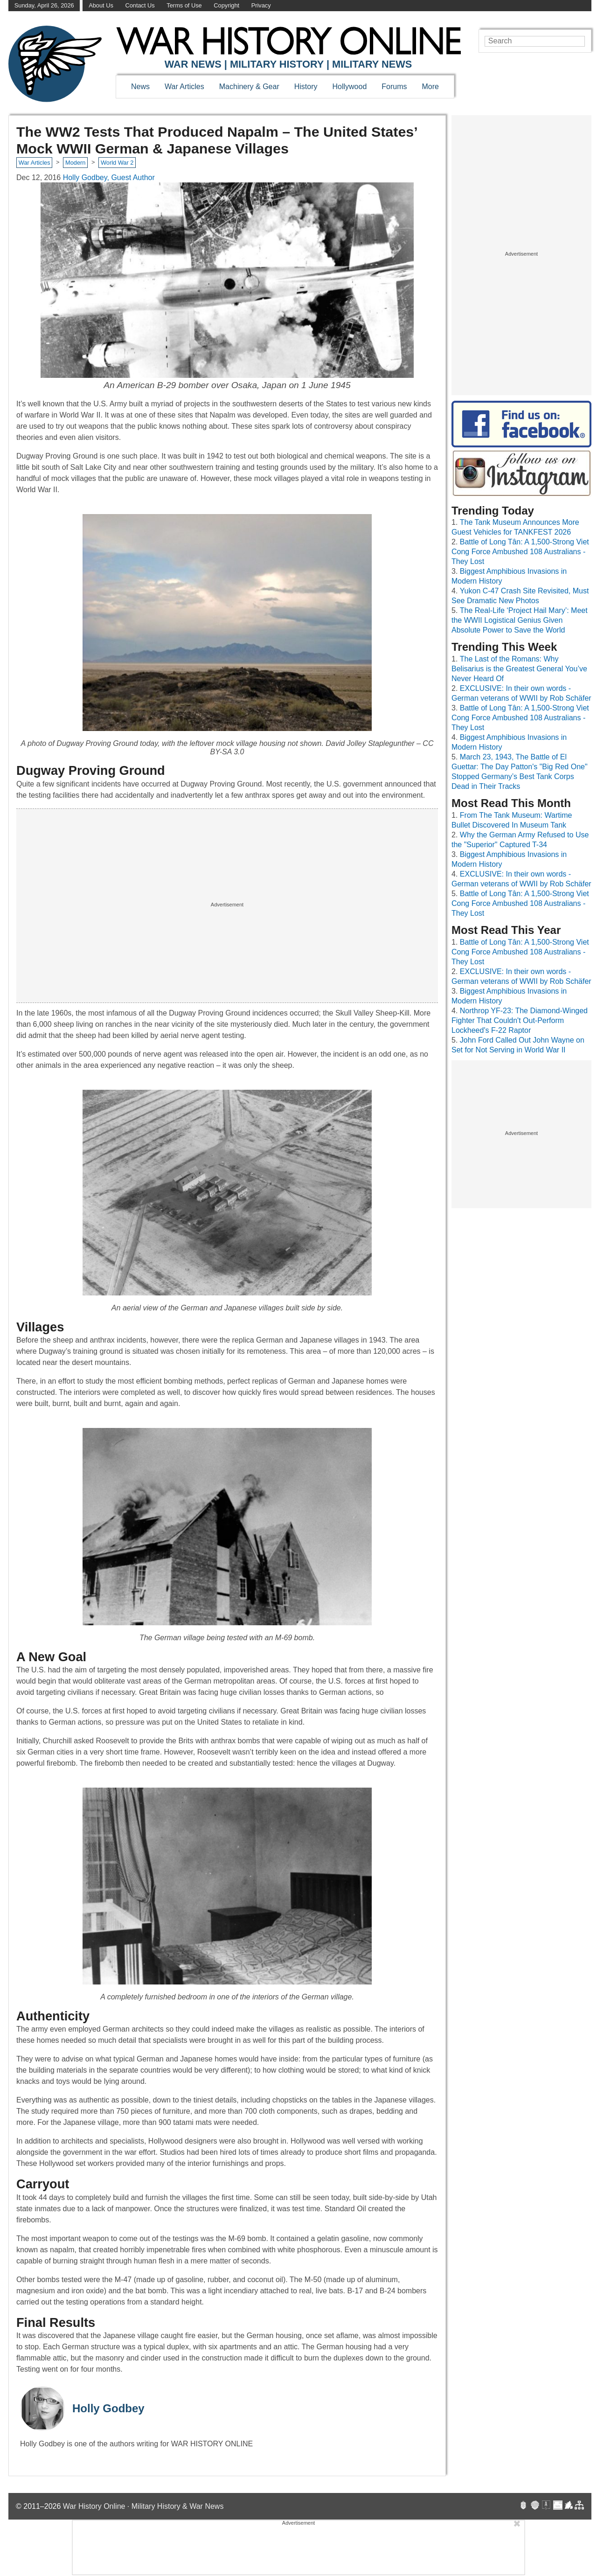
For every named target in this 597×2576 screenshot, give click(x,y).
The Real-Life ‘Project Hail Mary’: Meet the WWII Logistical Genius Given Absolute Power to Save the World (519, 620)
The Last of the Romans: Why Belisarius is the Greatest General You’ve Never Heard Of (519, 668)
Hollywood (349, 87)
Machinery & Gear (249, 87)
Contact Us (139, 5)
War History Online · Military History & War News (143, 2506)
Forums (394, 87)
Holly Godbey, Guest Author (109, 177)
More (430, 87)
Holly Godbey (108, 2408)
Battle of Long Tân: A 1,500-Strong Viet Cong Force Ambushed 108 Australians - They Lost (520, 551)
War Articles (184, 87)
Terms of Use (184, 5)
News (140, 87)
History (306, 87)
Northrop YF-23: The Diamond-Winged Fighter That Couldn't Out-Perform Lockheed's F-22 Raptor (519, 1020)
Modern (75, 162)
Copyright (226, 5)
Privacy (261, 5)
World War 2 (117, 162)
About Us (101, 5)
